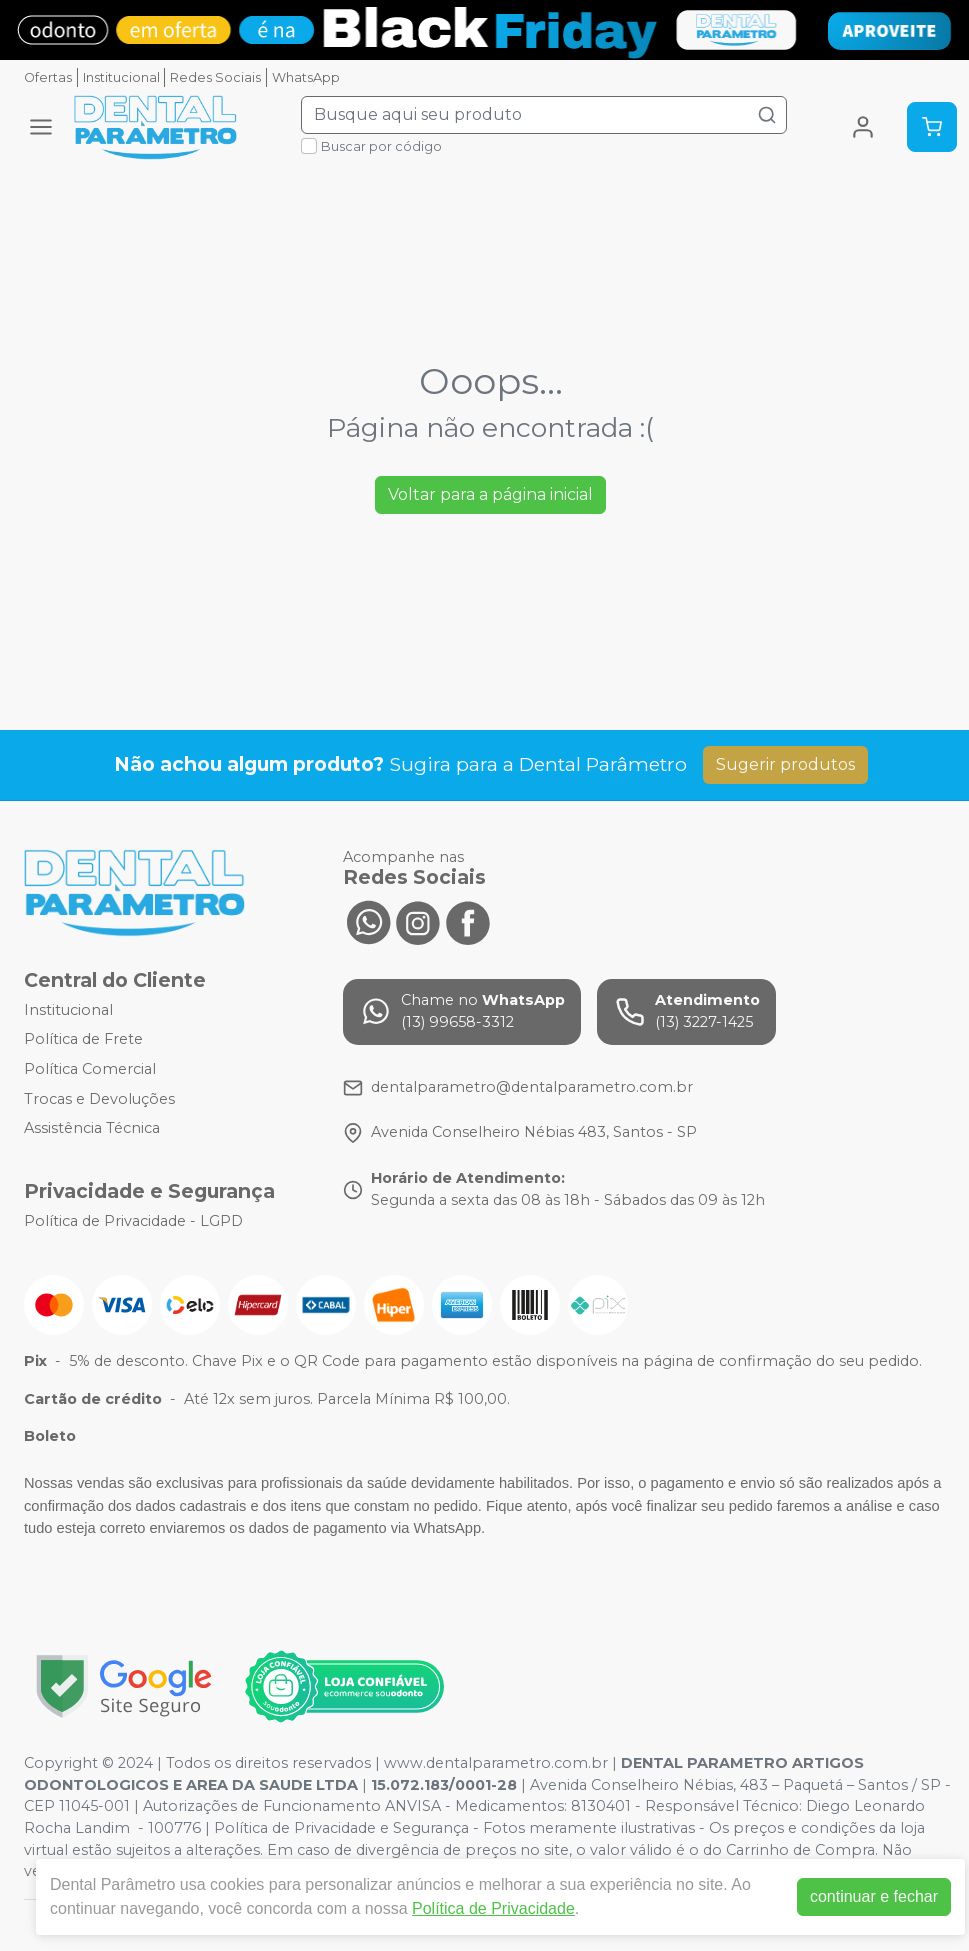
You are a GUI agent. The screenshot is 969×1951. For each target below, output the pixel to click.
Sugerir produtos (785, 764)
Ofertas (48, 77)
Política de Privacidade (493, 1908)
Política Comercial (90, 1069)
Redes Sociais (215, 77)
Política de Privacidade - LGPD (133, 1221)
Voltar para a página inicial (490, 494)
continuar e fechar (874, 1896)
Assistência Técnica (92, 1128)
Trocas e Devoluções (99, 1099)
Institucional (121, 77)
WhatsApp (306, 77)
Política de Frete (83, 1040)
